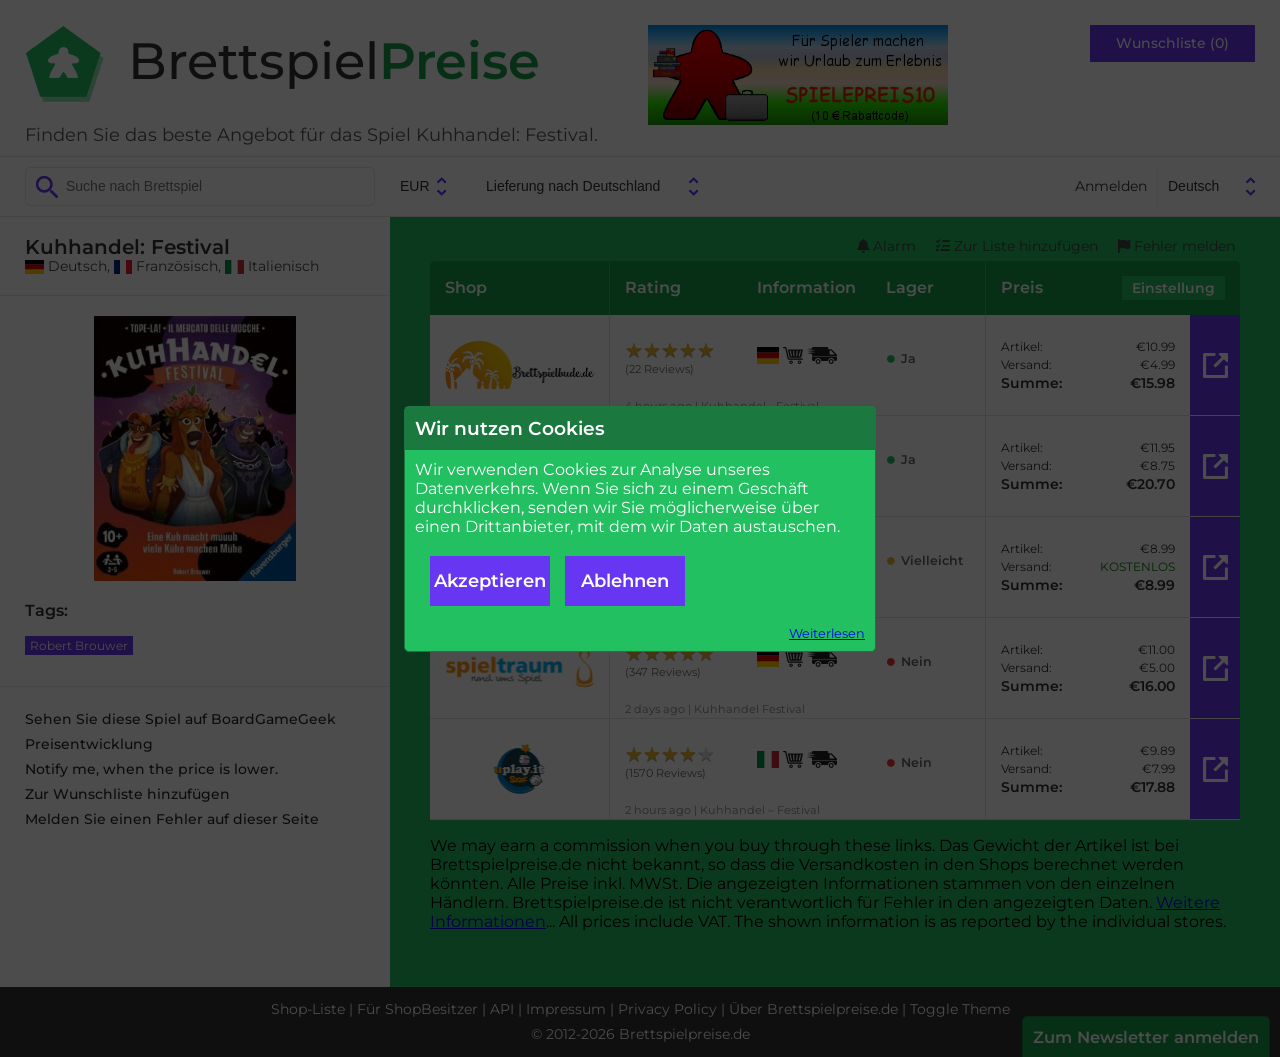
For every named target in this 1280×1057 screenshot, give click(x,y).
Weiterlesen (827, 633)
